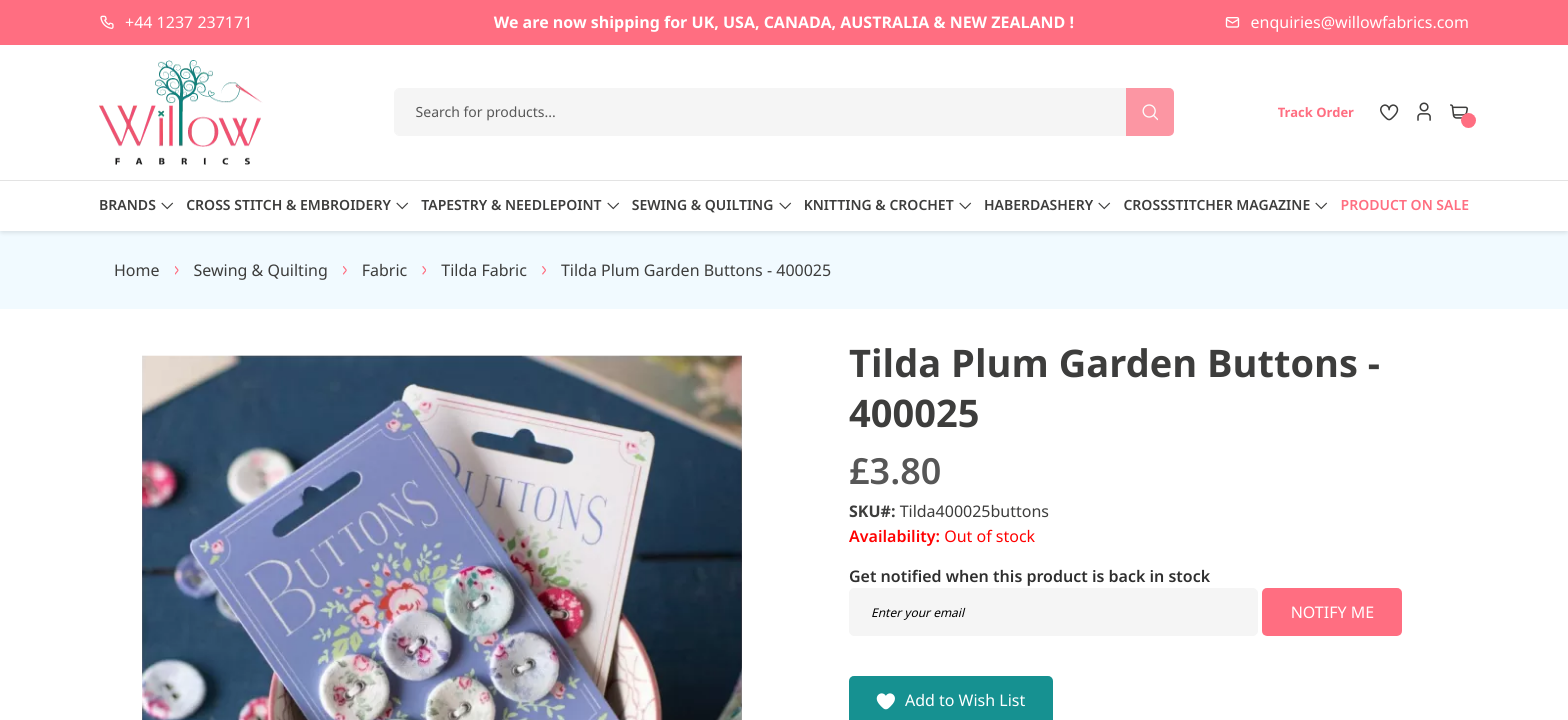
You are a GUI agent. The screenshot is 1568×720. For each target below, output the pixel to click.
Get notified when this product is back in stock (1029, 576)
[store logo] (181, 112)
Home (137, 270)
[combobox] (784, 112)
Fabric (385, 270)
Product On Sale (1405, 205)
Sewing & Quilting (261, 270)
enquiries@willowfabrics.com (1360, 22)
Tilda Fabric (484, 270)
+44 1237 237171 (188, 22)
